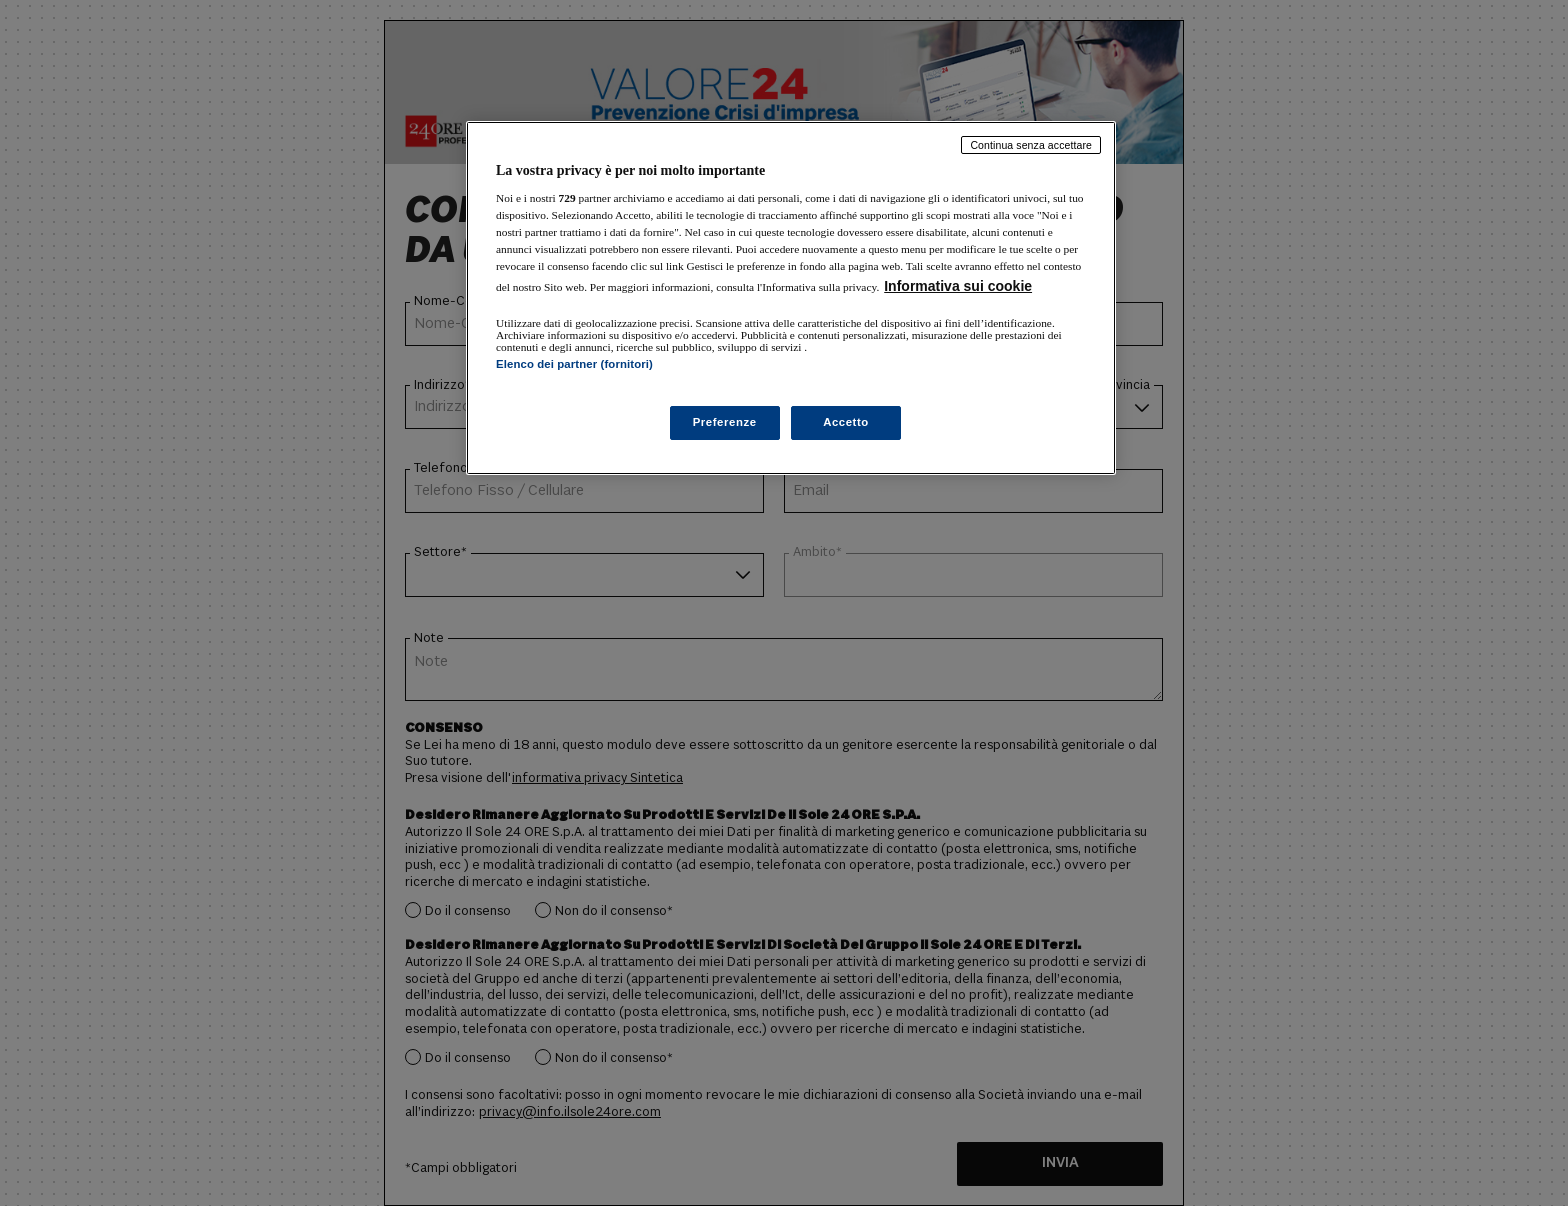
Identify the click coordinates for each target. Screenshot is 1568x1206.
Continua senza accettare (1031, 145)
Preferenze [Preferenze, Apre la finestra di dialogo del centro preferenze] (725, 422)
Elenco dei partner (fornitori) (574, 364)
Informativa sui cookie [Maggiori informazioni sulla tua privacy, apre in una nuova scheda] (958, 286)
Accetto (846, 422)
